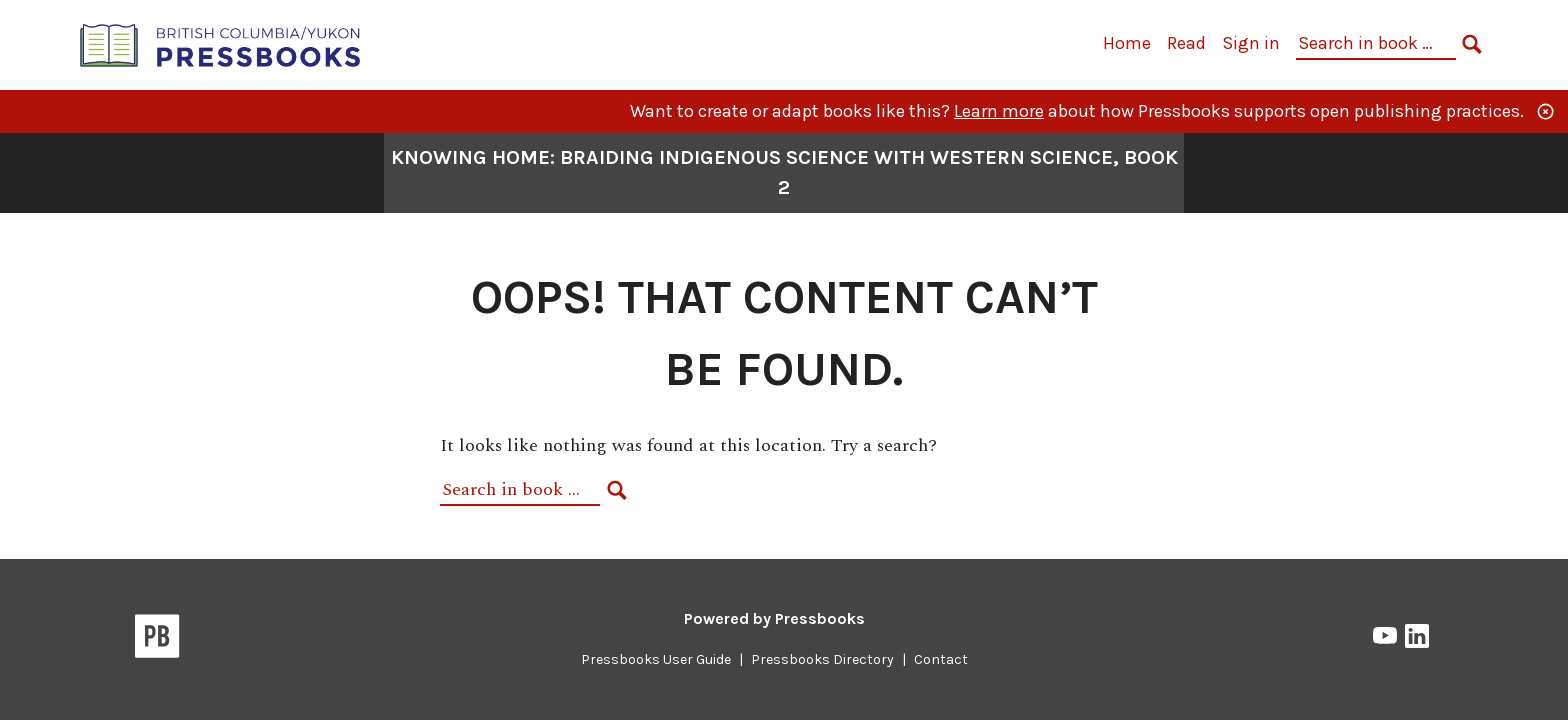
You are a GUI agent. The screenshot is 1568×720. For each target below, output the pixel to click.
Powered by (774, 618)
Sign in (1251, 43)
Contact (941, 659)
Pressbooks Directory (822, 659)
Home (1127, 43)
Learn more (999, 111)
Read (1186, 43)
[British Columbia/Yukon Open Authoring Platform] (221, 43)
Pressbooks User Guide (656, 659)
